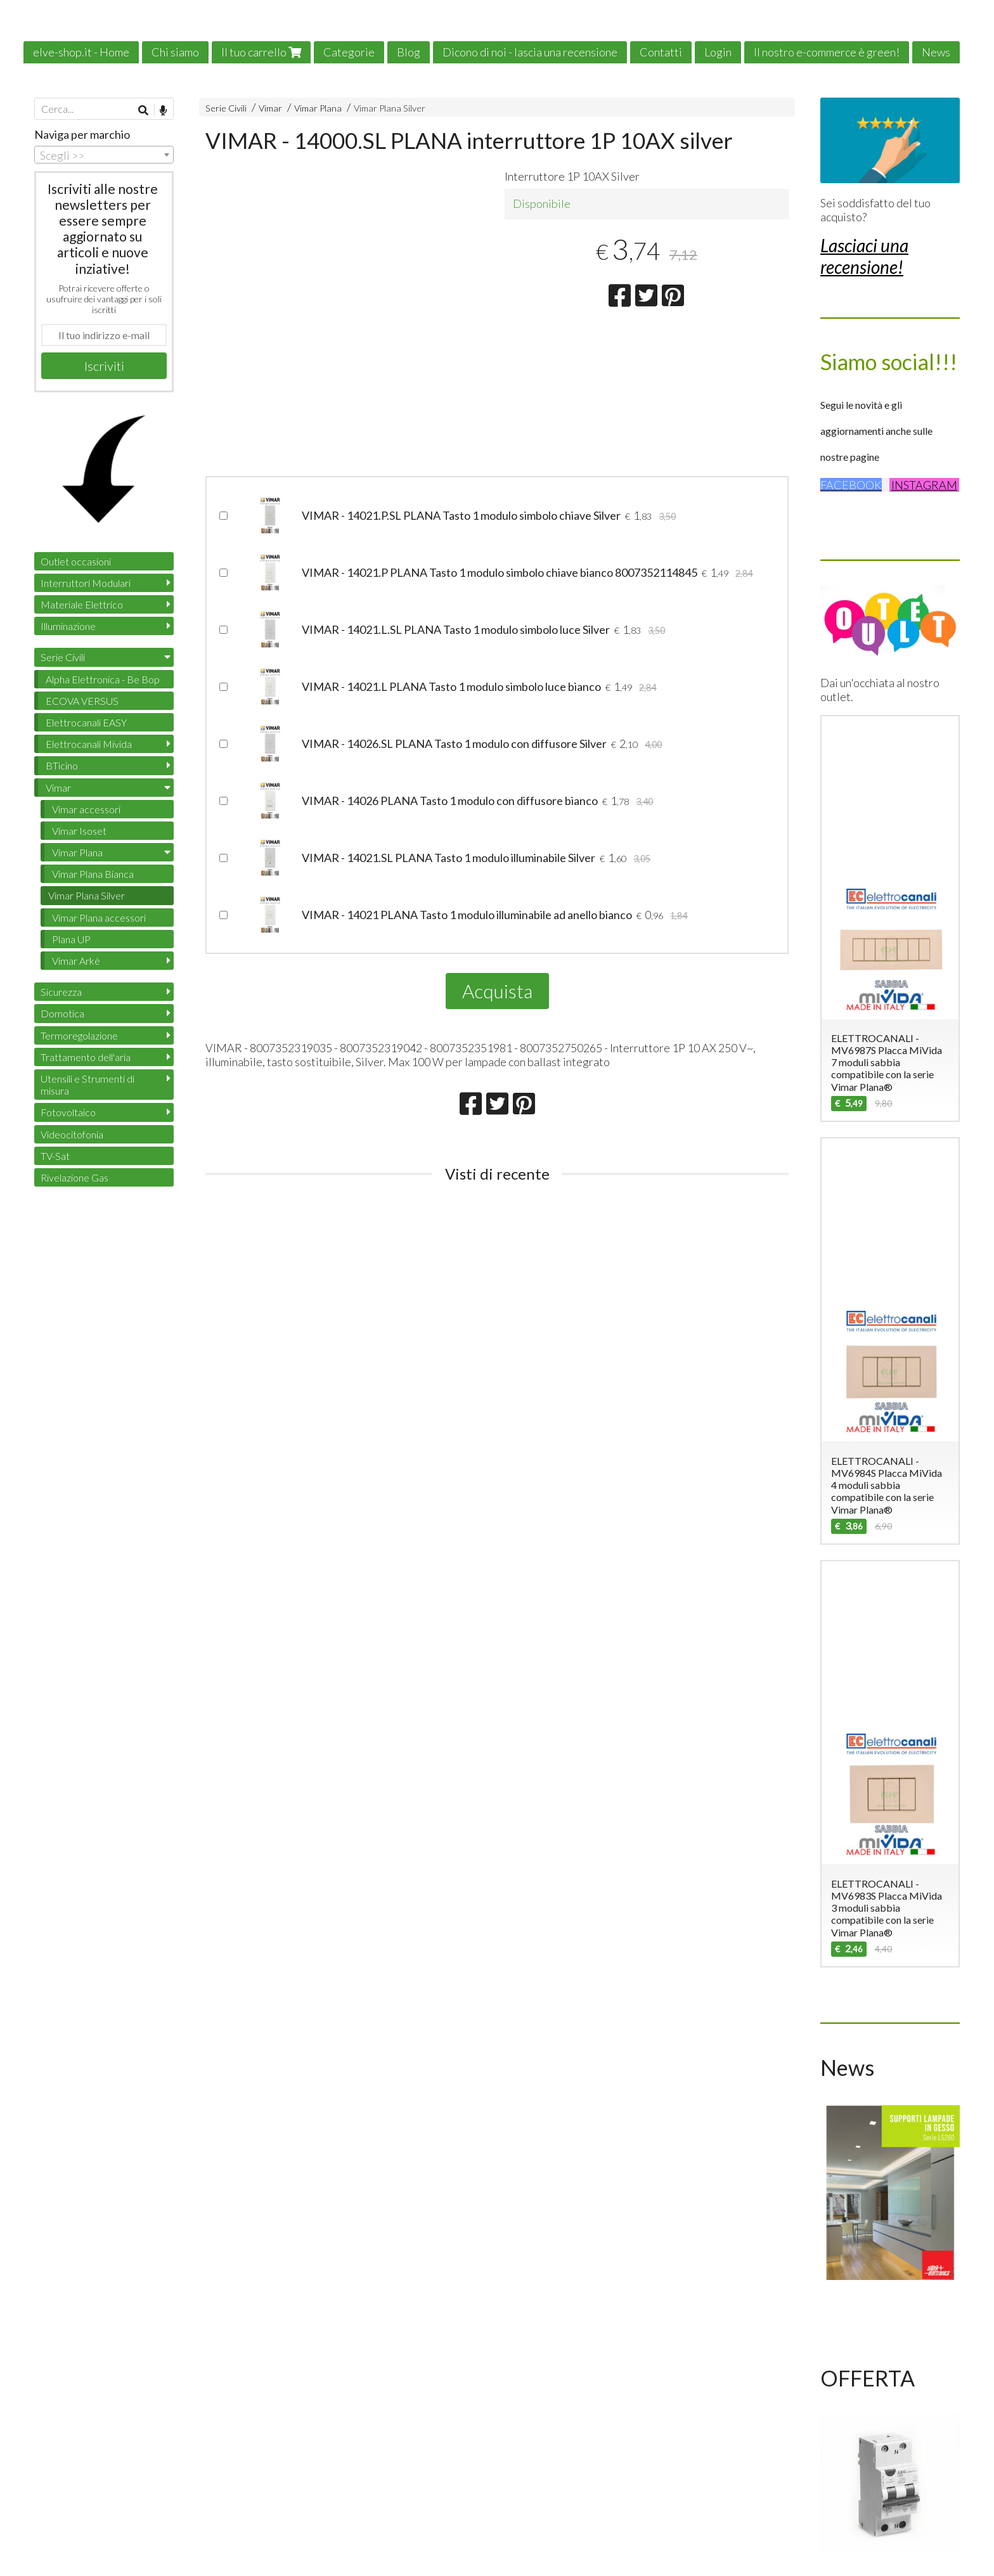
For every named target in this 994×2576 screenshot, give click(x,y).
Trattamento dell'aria (86, 1057)
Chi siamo (175, 52)
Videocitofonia (72, 1134)
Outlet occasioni (76, 561)
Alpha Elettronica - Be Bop (103, 679)
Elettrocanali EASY (86, 722)
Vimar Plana (318, 108)
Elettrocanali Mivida (89, 744)
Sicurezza (61, 992)
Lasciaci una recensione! (864, 256)
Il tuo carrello (261, 52)
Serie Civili (226, 108)
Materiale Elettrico (82, 604)
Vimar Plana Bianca (93, 874)
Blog (408, 52)
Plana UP (71, 939)
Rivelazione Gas (74, 1177)
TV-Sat (55, 1156)
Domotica (62, 1013)
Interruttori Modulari (86, 583)
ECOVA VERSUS (82, 701)
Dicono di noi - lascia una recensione (529, 52)
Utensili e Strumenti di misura (87, 1084)
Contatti (661, 52)
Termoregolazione (79, 1035)
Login (718, 52)
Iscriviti (104, 365)
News (936, 52)
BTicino (62, 765)
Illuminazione (68, 626)
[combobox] (104, 155)
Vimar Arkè (76, 961)
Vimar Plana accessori (99, 917)
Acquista (497, 990)
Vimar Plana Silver (389, 108)
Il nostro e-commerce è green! (827, 52)
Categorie (349, 52)
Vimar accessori (86, 809)
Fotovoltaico (68, 1112)
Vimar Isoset (79, 831)
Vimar (270, 108)
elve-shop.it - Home (81, 52)
